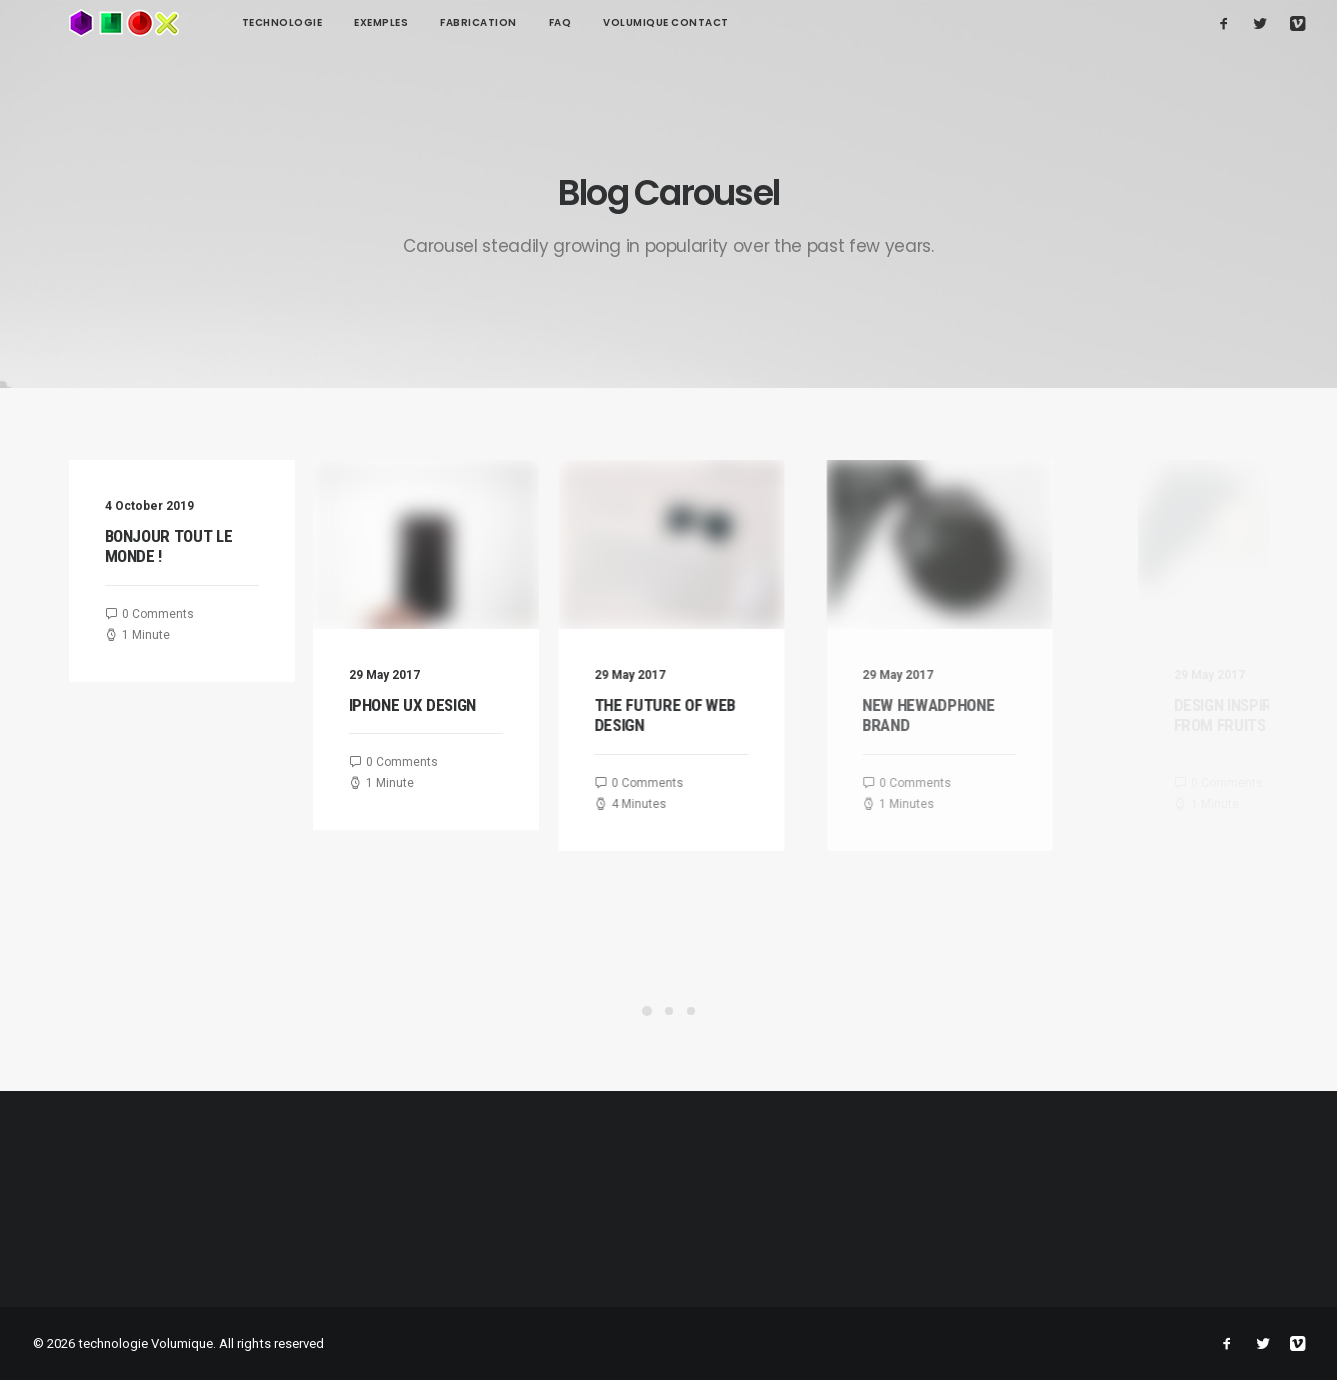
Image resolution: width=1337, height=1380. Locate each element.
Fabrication (406, 22)
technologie (210, 22)
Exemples (309, 22)
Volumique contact (594, 22)
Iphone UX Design (430, 705)
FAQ (488, 22)
